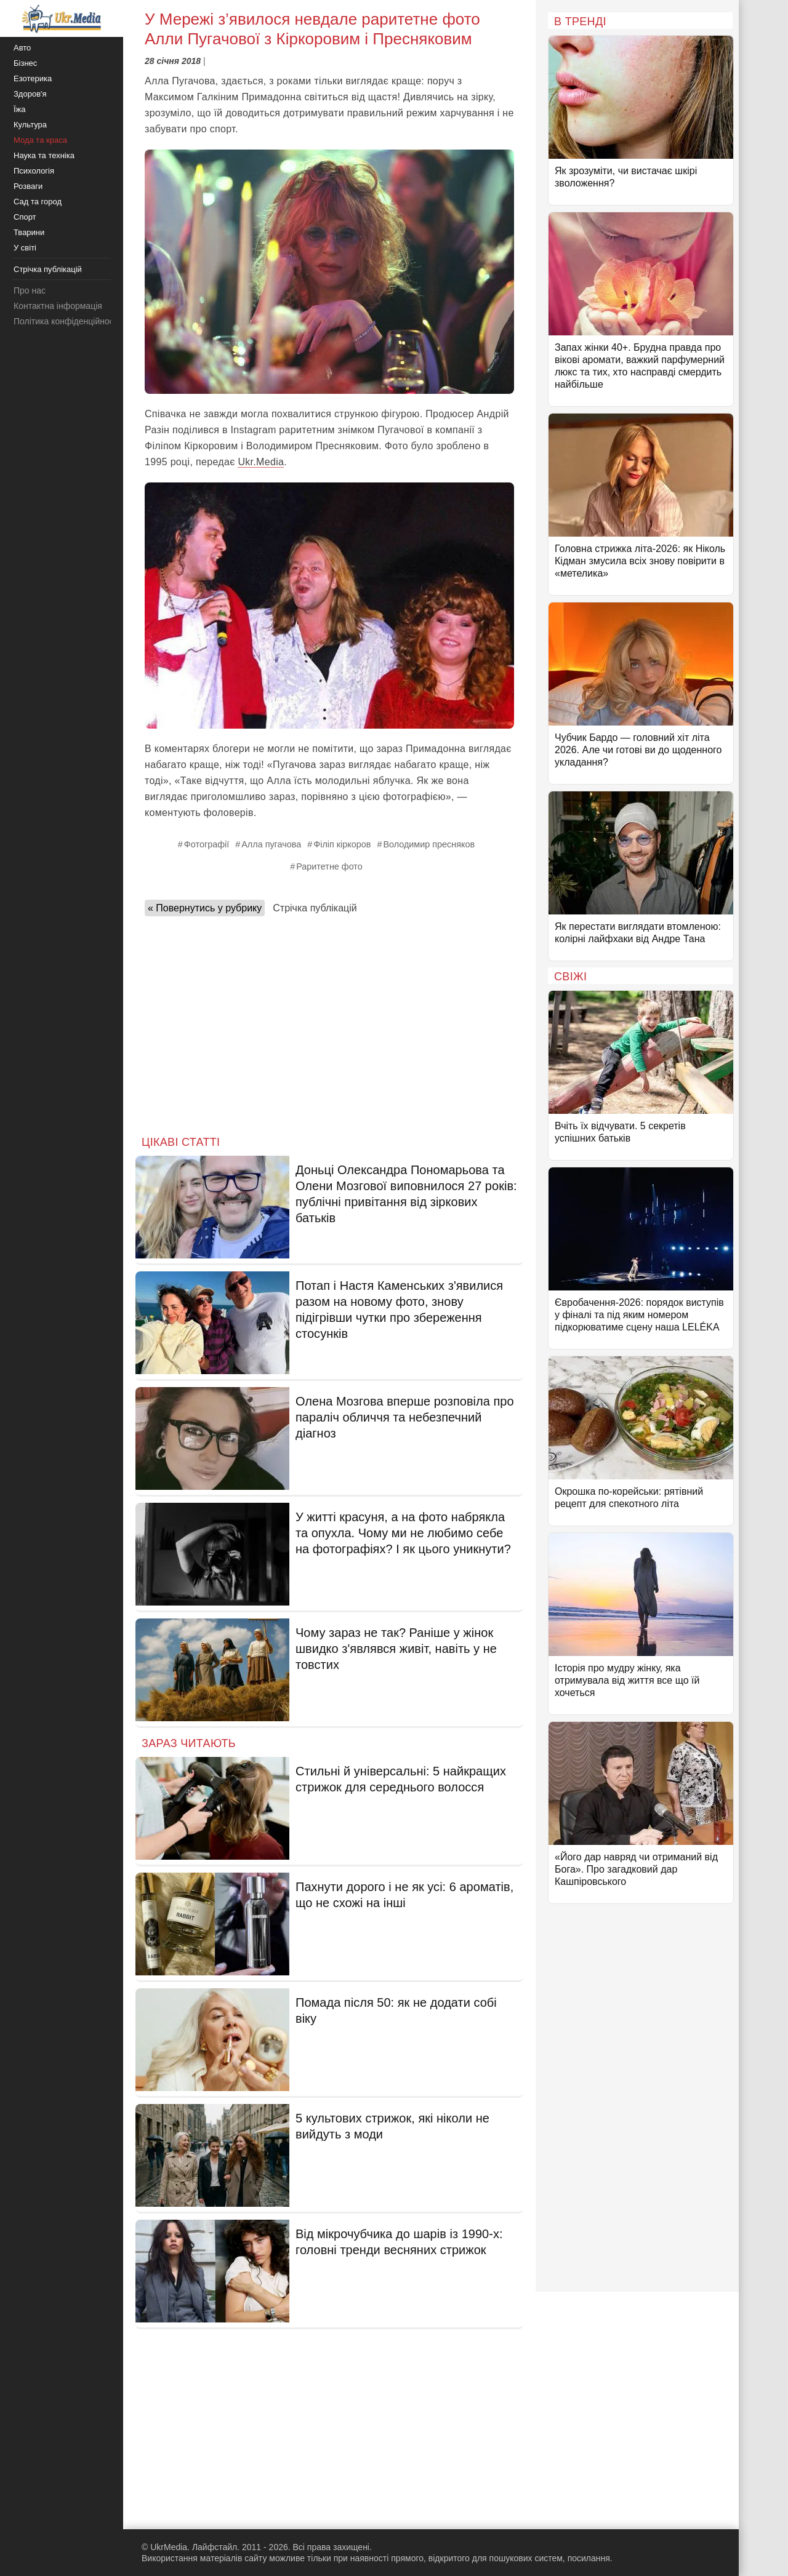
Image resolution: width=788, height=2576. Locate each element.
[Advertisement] (329, 1022)
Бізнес (25, 63)
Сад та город (38, 201)
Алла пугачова (271, 844)
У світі (25, 247)
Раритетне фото (329, 866)
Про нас (30, 290)
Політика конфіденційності (66, 321)
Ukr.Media (261, 462)
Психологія (34, 170)
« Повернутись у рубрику (205, 908)
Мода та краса (40, 140)
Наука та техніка (44, 155)
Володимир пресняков (429, 844)
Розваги (28, 186)
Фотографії (206, 844)
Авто (22, 47)
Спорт (25, 217)
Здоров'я (30, 93)
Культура (30, 124)
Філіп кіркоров (342, 844)
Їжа (20, 109)
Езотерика (33, 78)
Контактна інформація (58, 306)
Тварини (29, 232)
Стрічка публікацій (314, 908)
